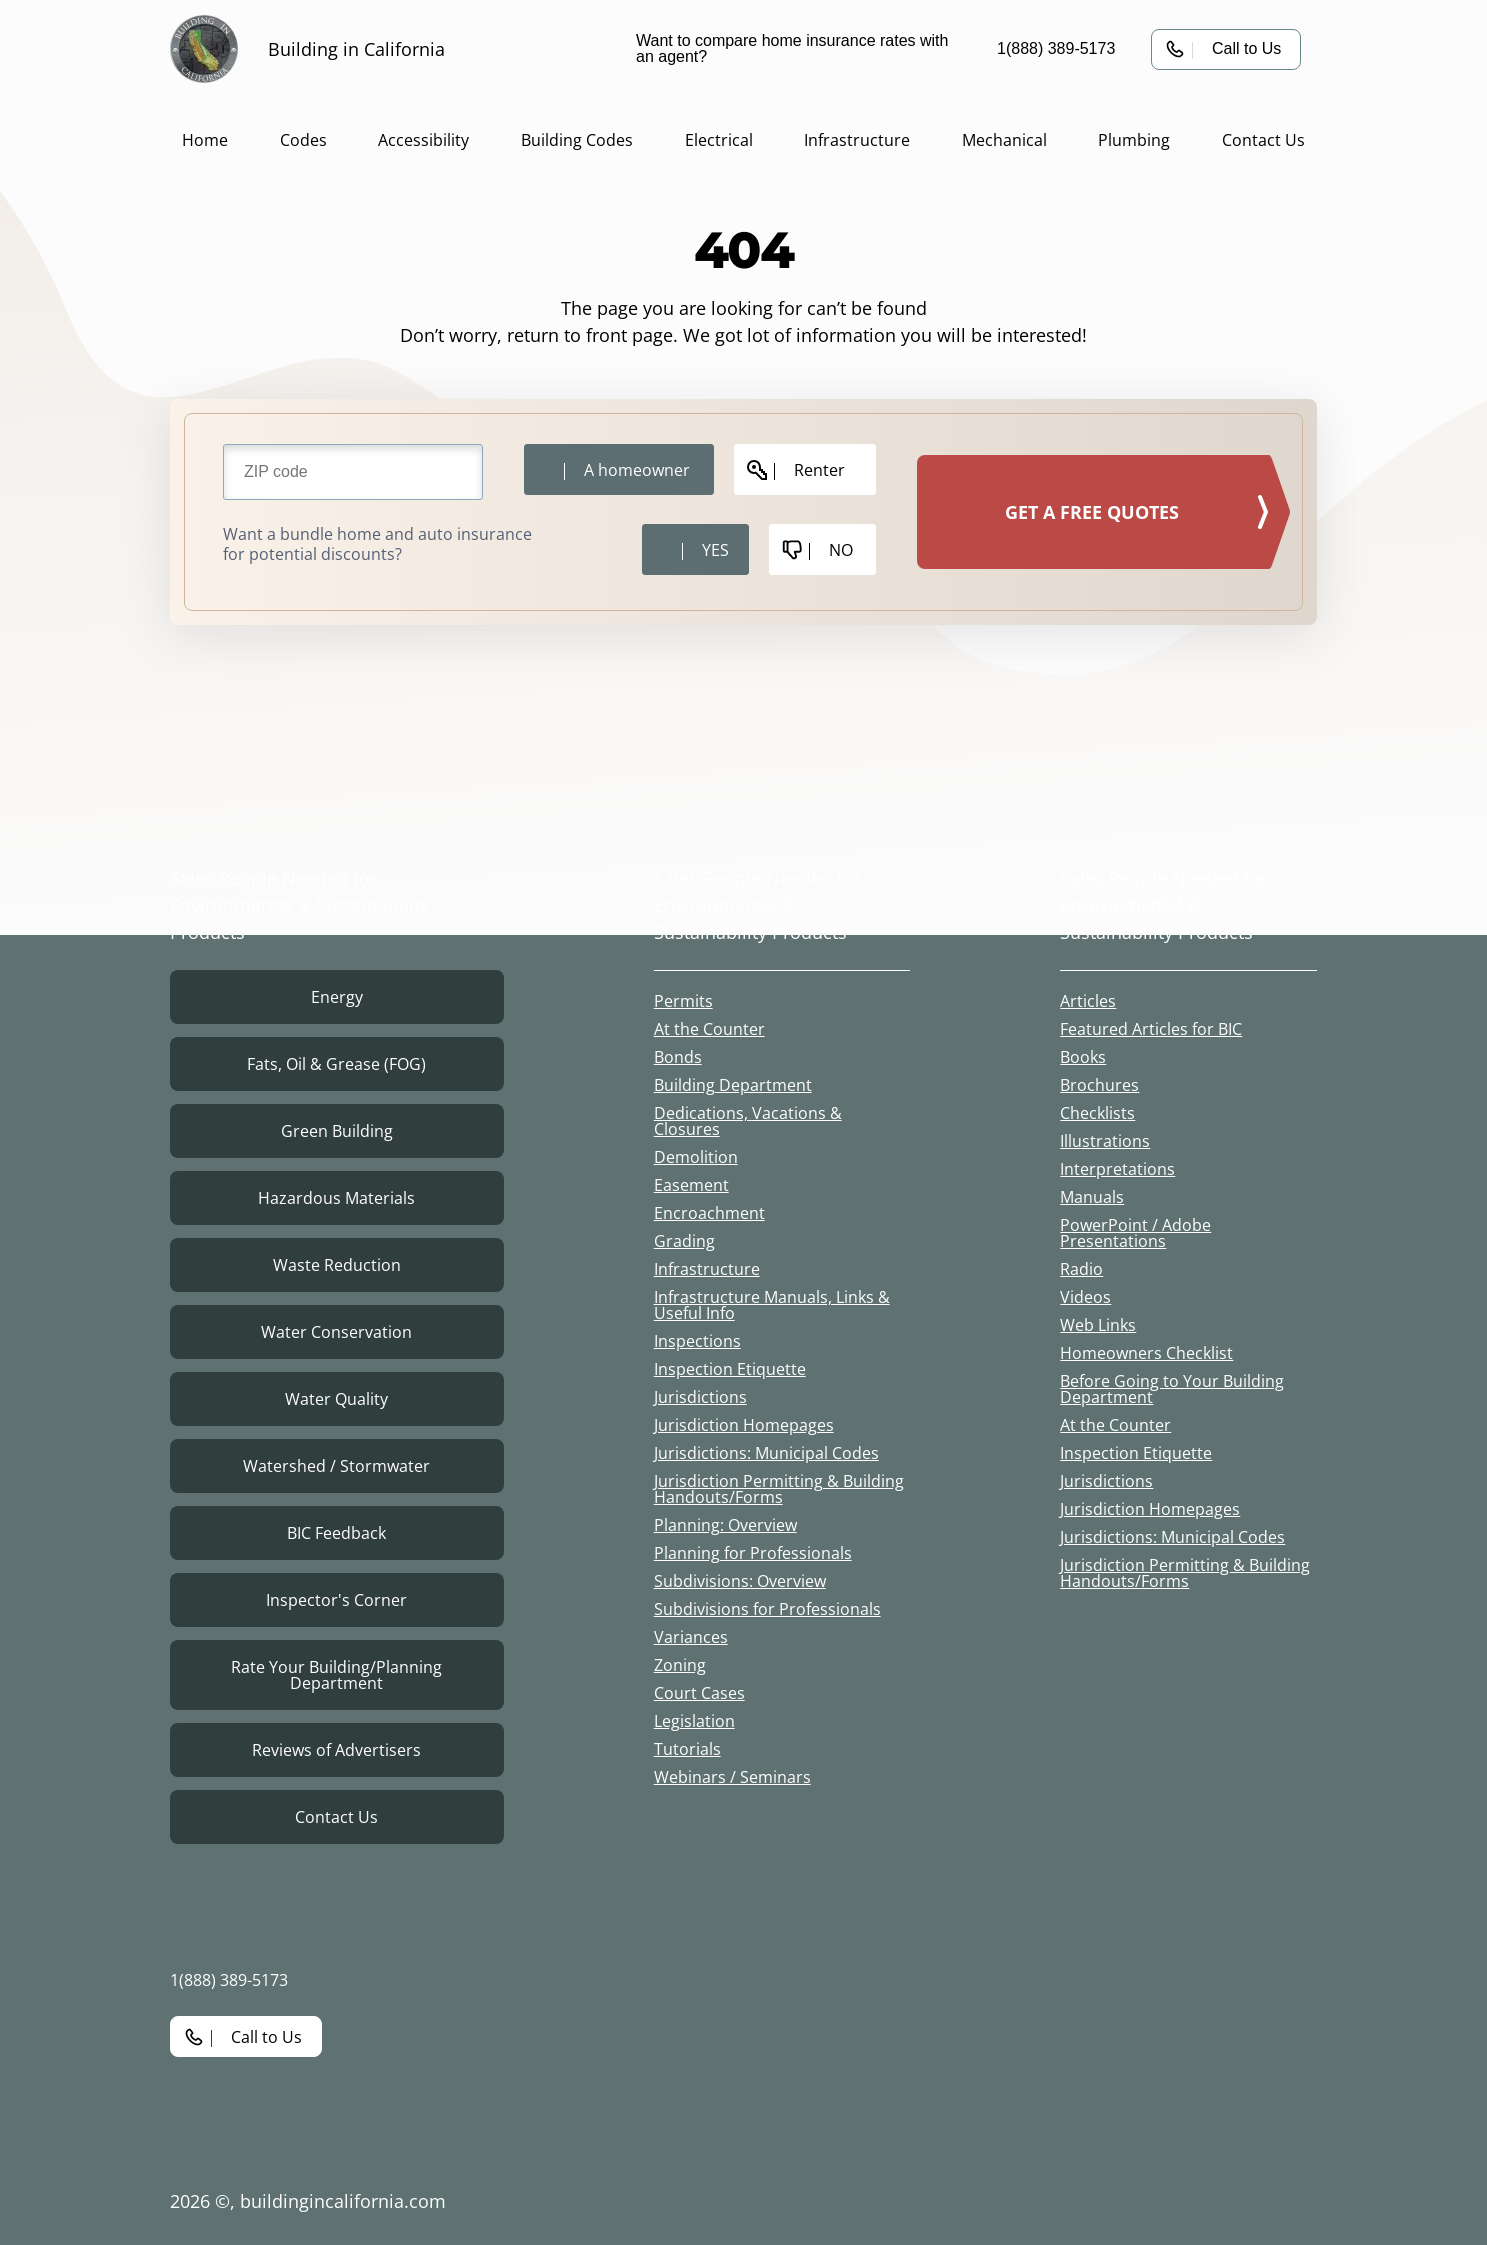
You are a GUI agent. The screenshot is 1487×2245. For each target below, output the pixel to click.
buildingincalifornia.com (343, 2201)
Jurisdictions (700, 1397)
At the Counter (709, 1029)
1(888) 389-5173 (1056, 49)
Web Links (1098, 1325)
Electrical (719, 140)
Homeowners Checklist (1146, 1353)
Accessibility (423, 140)
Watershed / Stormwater (336, 1466)
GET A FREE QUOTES (1092, 512)
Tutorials (687, 1749)
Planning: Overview (725, 1525)
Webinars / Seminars (732, 1777)
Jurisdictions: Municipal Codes (766, 1453)
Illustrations (1105, 1141)
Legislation (694, 1721)
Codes (303, 140)
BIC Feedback (336, 1533)
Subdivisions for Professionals (767, 1609)
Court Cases (699, 1693)
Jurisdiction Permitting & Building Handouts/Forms (779, 1489)
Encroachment (709, 1213)
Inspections (697, 1341)
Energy (337, 997)
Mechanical (1004, 140)
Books (1083, 1057)
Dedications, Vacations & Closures (748, 1121)
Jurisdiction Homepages (744, 1425)
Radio (1081, 1269)
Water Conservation (336, 1332)
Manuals (1092, 1197)
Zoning (680, 1665)
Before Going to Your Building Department (1172, 1389)
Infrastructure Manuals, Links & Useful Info (772, 1305)
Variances (691, 1637)
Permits (683, 1001)
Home (205, 140)
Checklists (1097, 1113)
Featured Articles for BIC (1151, 1029)
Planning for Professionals (753, 1553)
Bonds (678, 1057)
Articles (1088, 1001)
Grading (684, 1241)
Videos (1085, 1297)
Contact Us (1263, 140)
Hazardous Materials (336, 1198)
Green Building (337, 1131)
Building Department (733, 1085)
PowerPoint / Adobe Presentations (1135, 1233)
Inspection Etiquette (730, 1369)
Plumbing (1134, 140)
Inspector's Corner (336, 1600)
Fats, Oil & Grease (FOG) (336, 1064)
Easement (691, 1185)
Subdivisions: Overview (740, 1581)
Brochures (1099, 1085)
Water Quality (336, 1399)
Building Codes (577, 140)
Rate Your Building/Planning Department (336, 1675)
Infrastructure (857, 140)
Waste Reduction (337, 1265)
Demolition (696, 1157)
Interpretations (1117, 1169)
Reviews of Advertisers (336, 1750)
